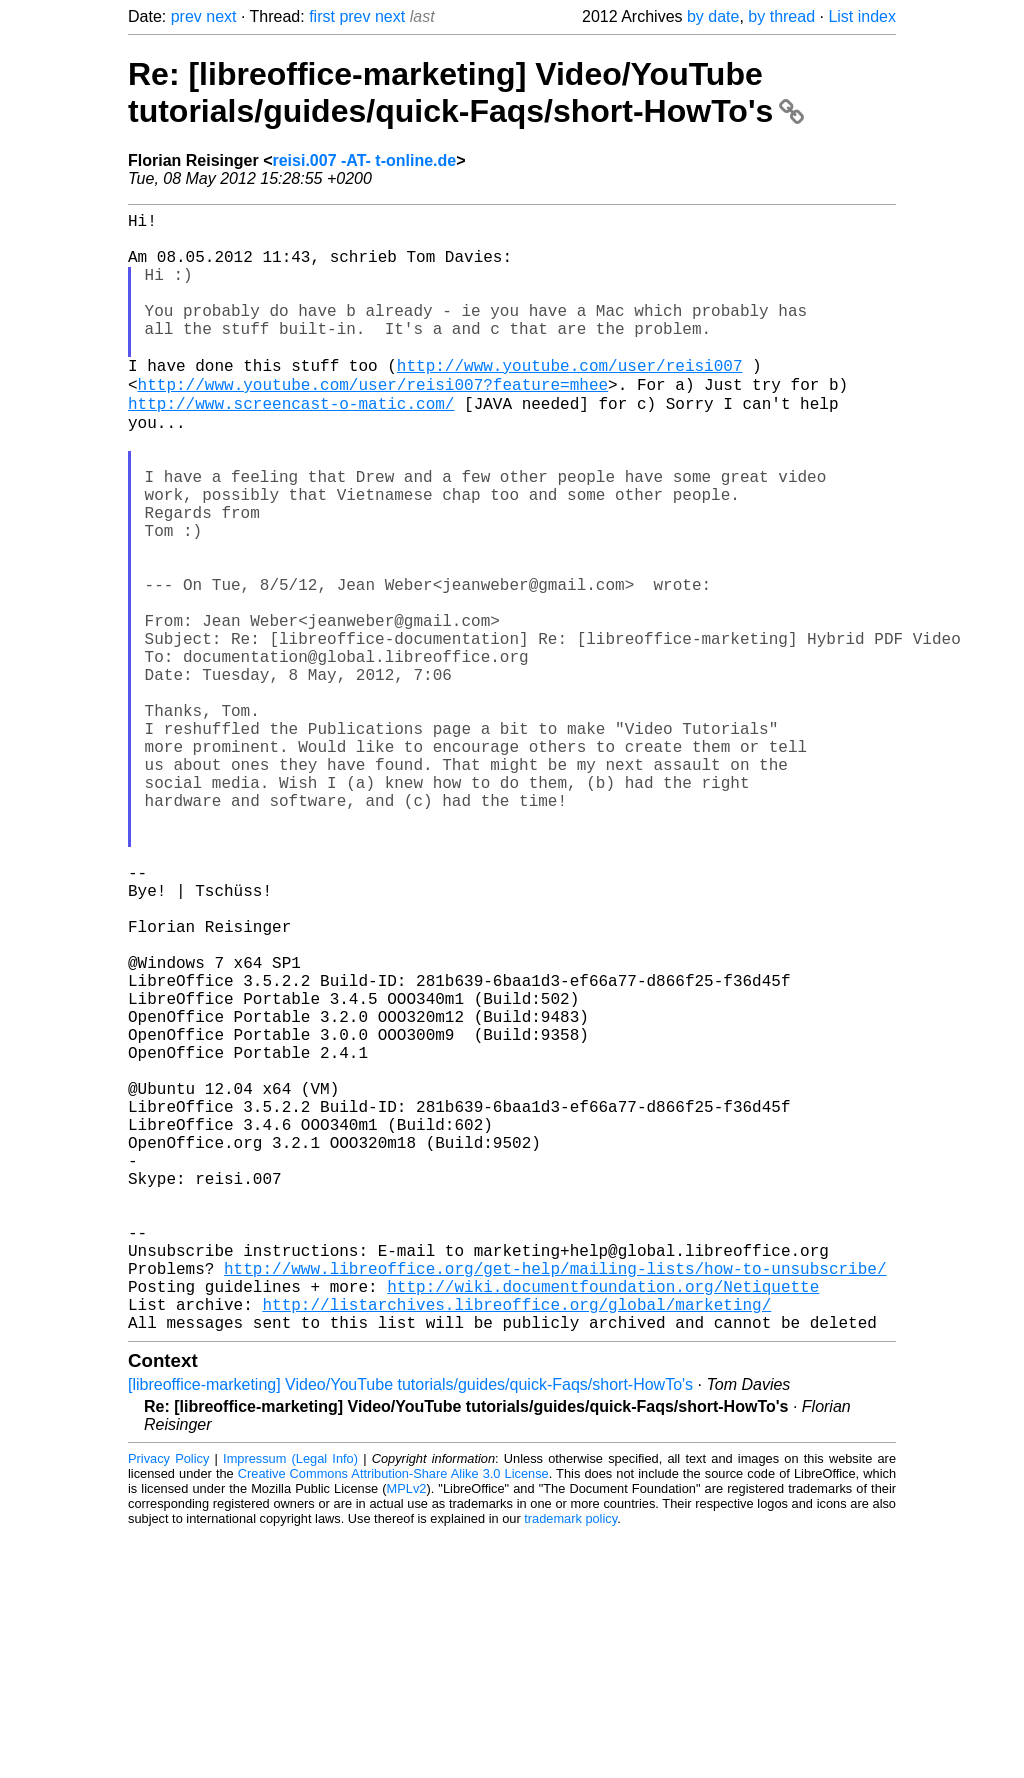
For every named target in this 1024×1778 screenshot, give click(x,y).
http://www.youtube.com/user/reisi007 (570, 400)
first (322, 16)
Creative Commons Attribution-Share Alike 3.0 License (393, 1717)
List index (862, 16)
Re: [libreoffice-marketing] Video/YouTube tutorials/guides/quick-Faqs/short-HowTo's (466, 92)
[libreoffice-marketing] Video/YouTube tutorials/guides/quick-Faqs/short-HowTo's (410, 1628)
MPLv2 (407, 1732)
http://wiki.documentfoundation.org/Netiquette (603, 1522)
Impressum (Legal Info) (290, 1702)
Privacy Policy (168, 1702)
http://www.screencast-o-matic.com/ (291, 444)
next (221, 16)
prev (186, 16)
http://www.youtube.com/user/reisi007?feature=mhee (373, 422)
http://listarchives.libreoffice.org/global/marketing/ (516, 1544)
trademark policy (570, 1762)
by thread (781, 16)
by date (713, 16)
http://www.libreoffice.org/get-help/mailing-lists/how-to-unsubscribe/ (555, 1500)
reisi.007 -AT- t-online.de (364, 160)
